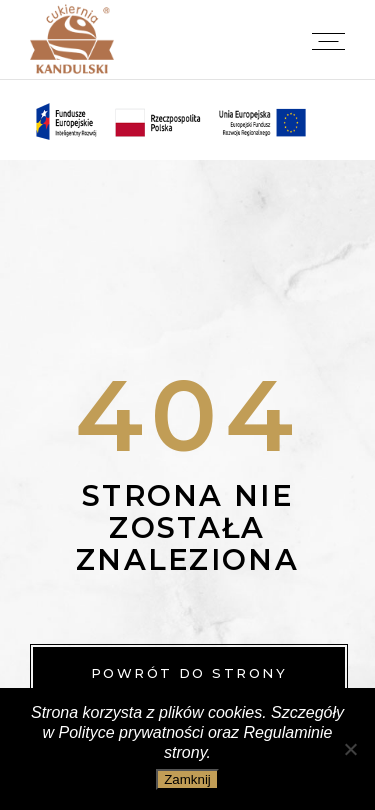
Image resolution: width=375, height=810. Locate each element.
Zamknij (187, 779)
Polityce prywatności (131, 732)
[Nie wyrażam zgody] (350, 749)
